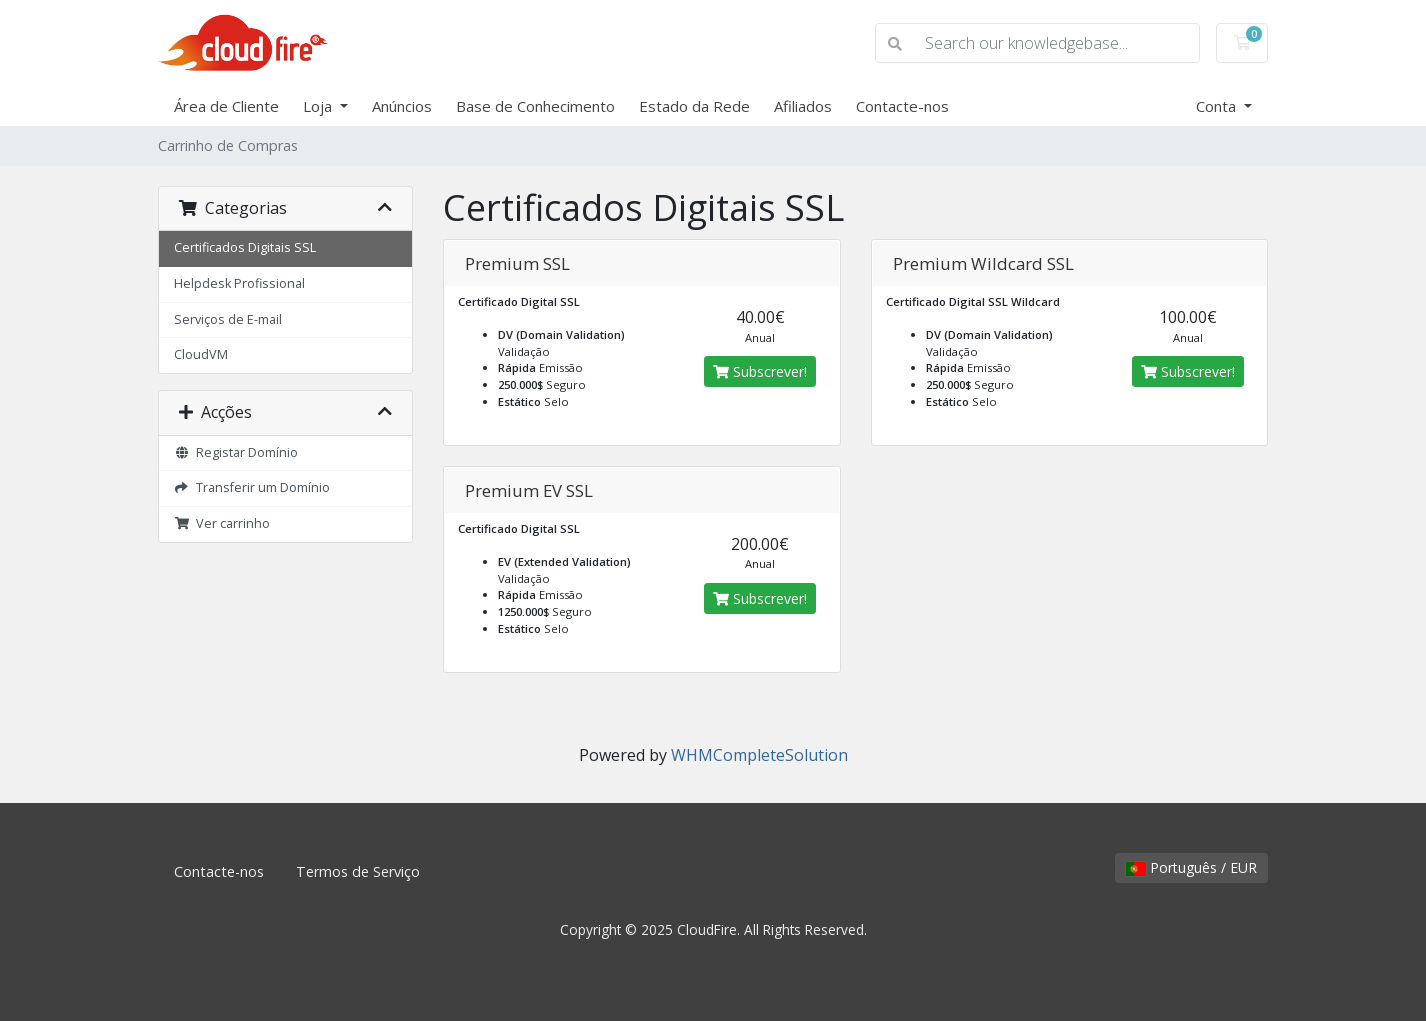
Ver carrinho (222, 523)
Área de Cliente (226, 106)
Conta (1218, 106)
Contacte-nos (902, 106)
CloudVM (201, 354)
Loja (319, 106)
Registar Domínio (236, 452)
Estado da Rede (694, 106)
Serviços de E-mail (228, 319)
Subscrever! (760, 371)
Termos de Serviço (358, 871)
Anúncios (402, 106)
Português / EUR (1191, 867)
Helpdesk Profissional (239, 283)
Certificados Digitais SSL (245, 247)
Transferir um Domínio (252, 487)
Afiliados (803, 106)
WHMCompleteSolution (759, 755)
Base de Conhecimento (535, 106)
